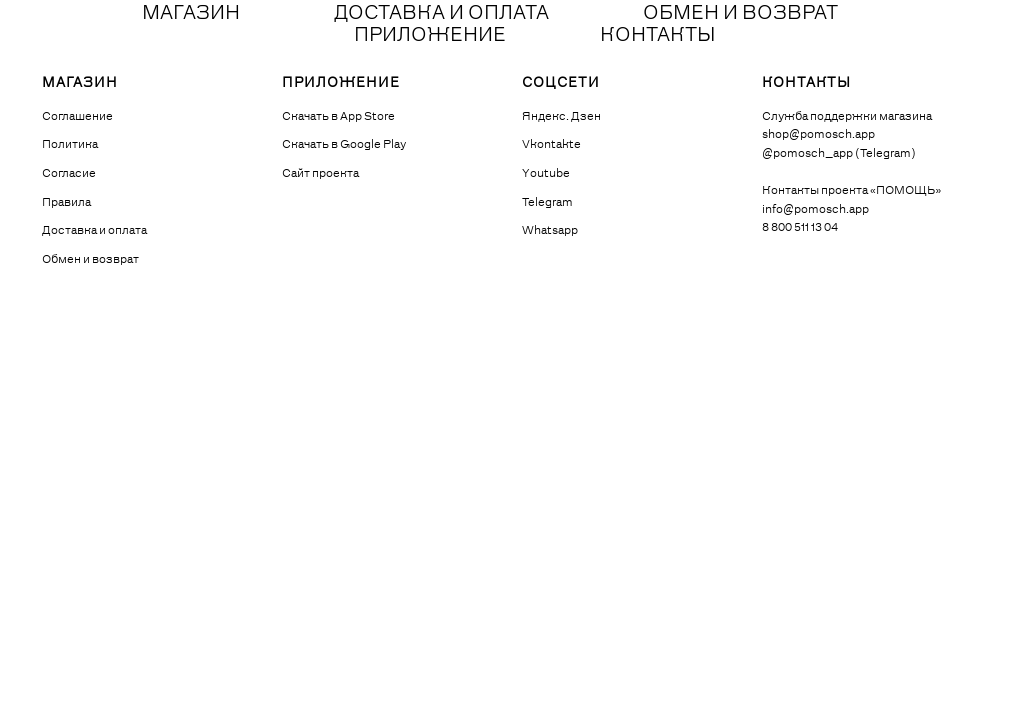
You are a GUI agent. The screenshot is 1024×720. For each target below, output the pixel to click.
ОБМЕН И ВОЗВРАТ (740, 14)
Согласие (69, 174)
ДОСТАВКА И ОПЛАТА (441, 14)
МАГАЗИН (191, 14)
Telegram (547, 203)
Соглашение (77, 117)
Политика (70, 145)
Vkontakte (551, 145)
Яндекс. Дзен (561, 117)
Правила (66, 203)
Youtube (546, 174)
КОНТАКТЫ (658, 36)
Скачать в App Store (338, 117)
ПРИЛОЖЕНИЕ (430, 36)
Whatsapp (550, 231)
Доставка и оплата (94, 231)
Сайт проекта (320, 174)
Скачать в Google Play (344, 145)
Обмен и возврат (90, 260)
